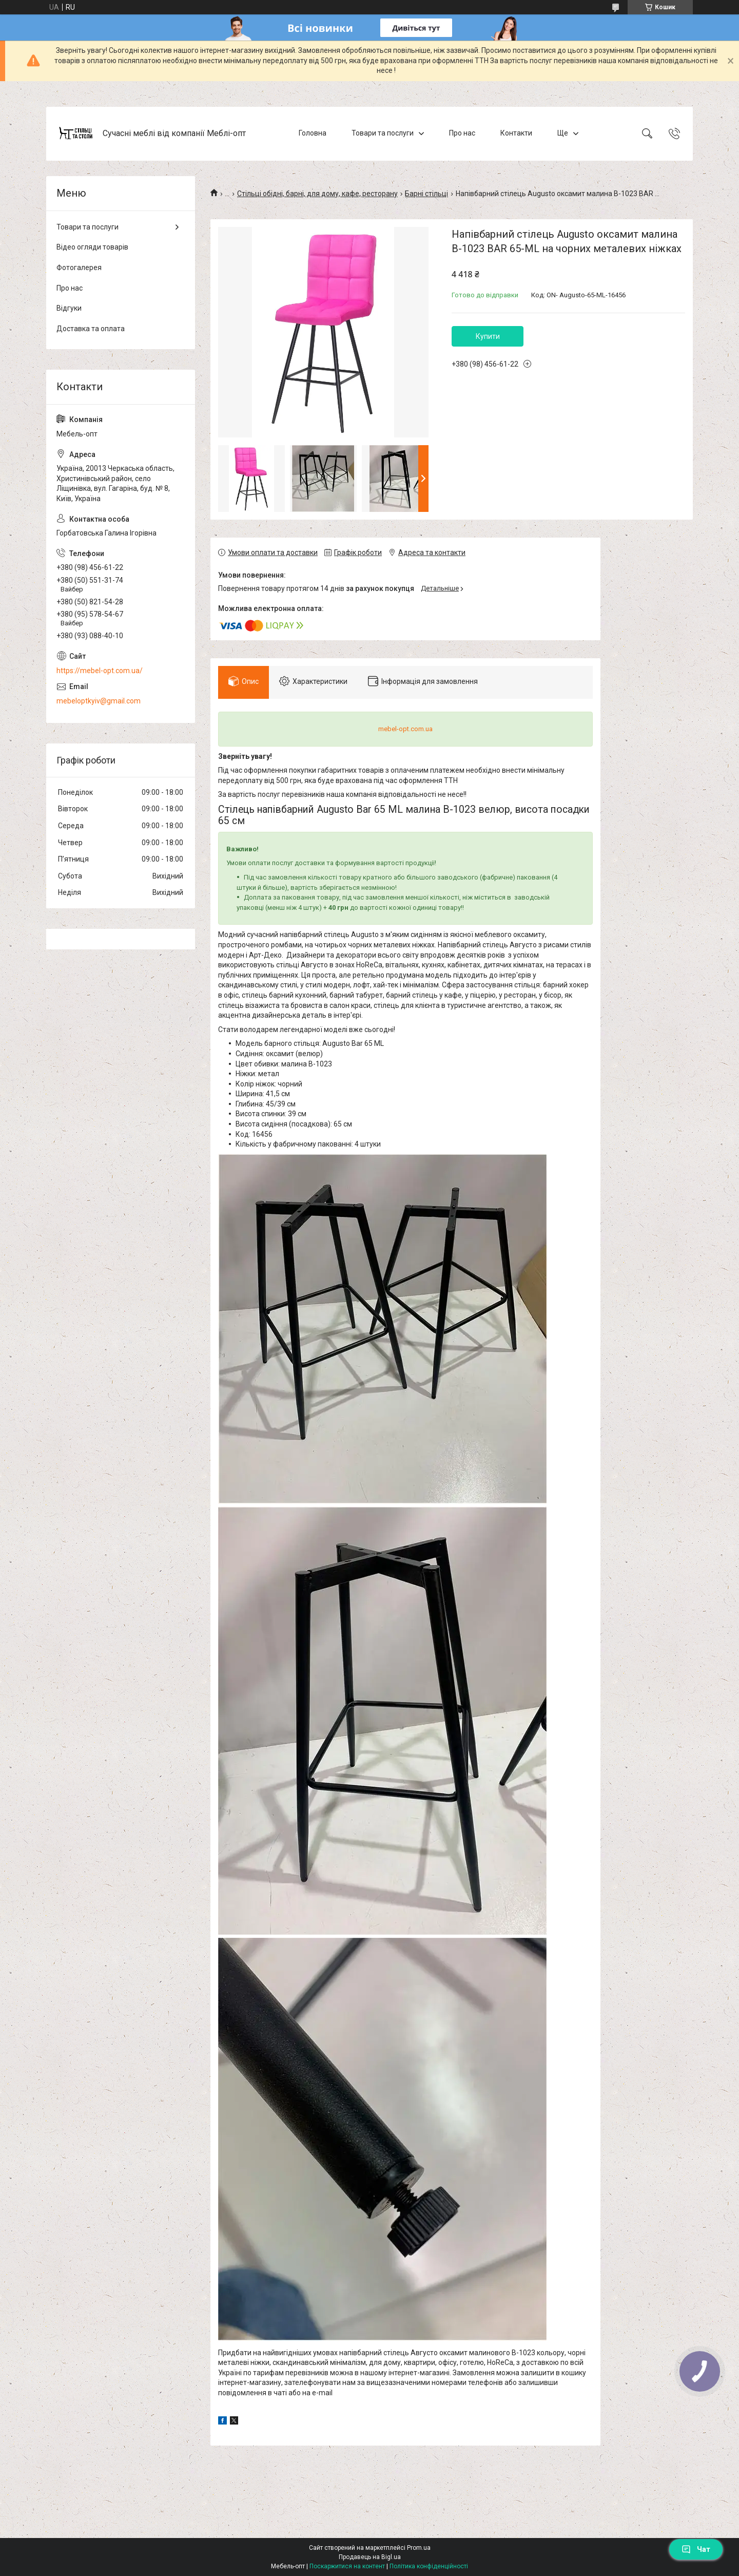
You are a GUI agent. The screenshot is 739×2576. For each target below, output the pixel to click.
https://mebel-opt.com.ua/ (99, 670)
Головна (312, 133)
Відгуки (69, 308)
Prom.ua (419, 2547)
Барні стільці (426, 193)
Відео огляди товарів (92, 247)
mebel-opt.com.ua (405, 729)
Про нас (462, 133)
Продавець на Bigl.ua (370, 2557)
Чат (696, 2549)
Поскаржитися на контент (347, 2566)
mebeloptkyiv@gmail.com (98, 701)
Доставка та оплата (90, 329)
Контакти (516, 133)
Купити (488, 336)
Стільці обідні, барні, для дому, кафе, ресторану (317, 193)
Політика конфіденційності (429, 2566)
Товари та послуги (383, 133)
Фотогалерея (79, 267)
